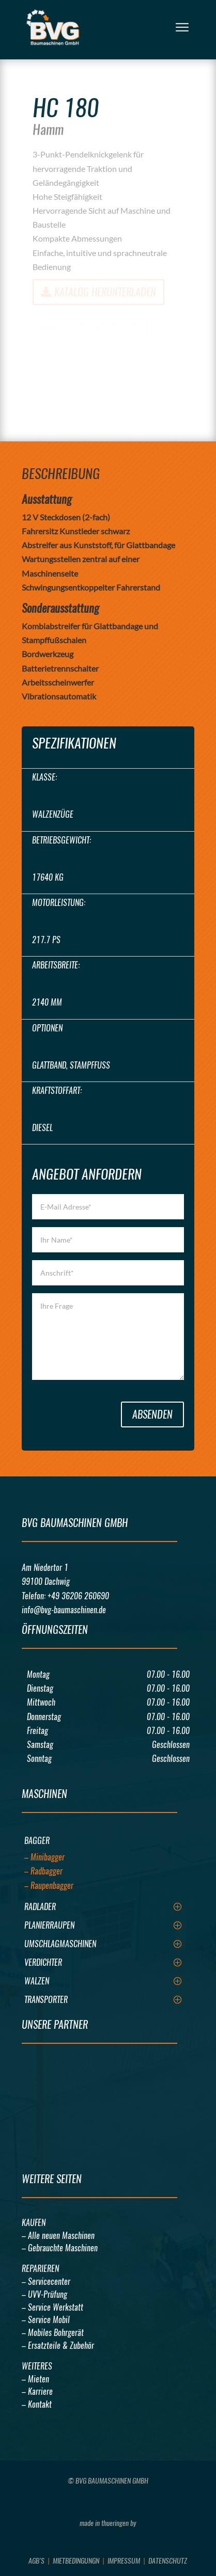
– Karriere (37, 2391)
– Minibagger (44, 1857)
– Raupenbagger (48, 1885)
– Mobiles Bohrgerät (53, 2332)
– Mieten (35, 2379)
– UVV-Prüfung (44, 2294)
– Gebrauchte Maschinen (60, 2248)
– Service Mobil (46, 2319)
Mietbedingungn (76, 2561)
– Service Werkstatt (52, 2307)
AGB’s (36, 2561)
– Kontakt (37, 2404)
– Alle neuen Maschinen (58, 2235)
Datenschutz (167, 2561)
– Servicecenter (46, 2281)
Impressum (123, 2561)
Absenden (152, 1414)
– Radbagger (43, 1871)
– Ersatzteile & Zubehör (58, 2345)
